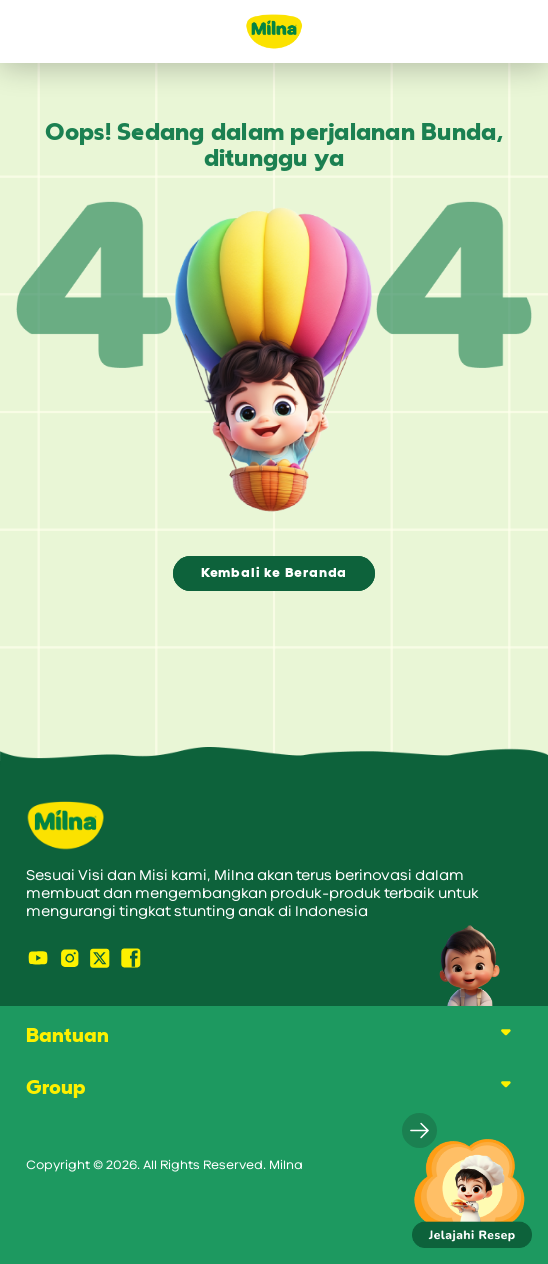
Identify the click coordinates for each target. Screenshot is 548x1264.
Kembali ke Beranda (274, 573)
